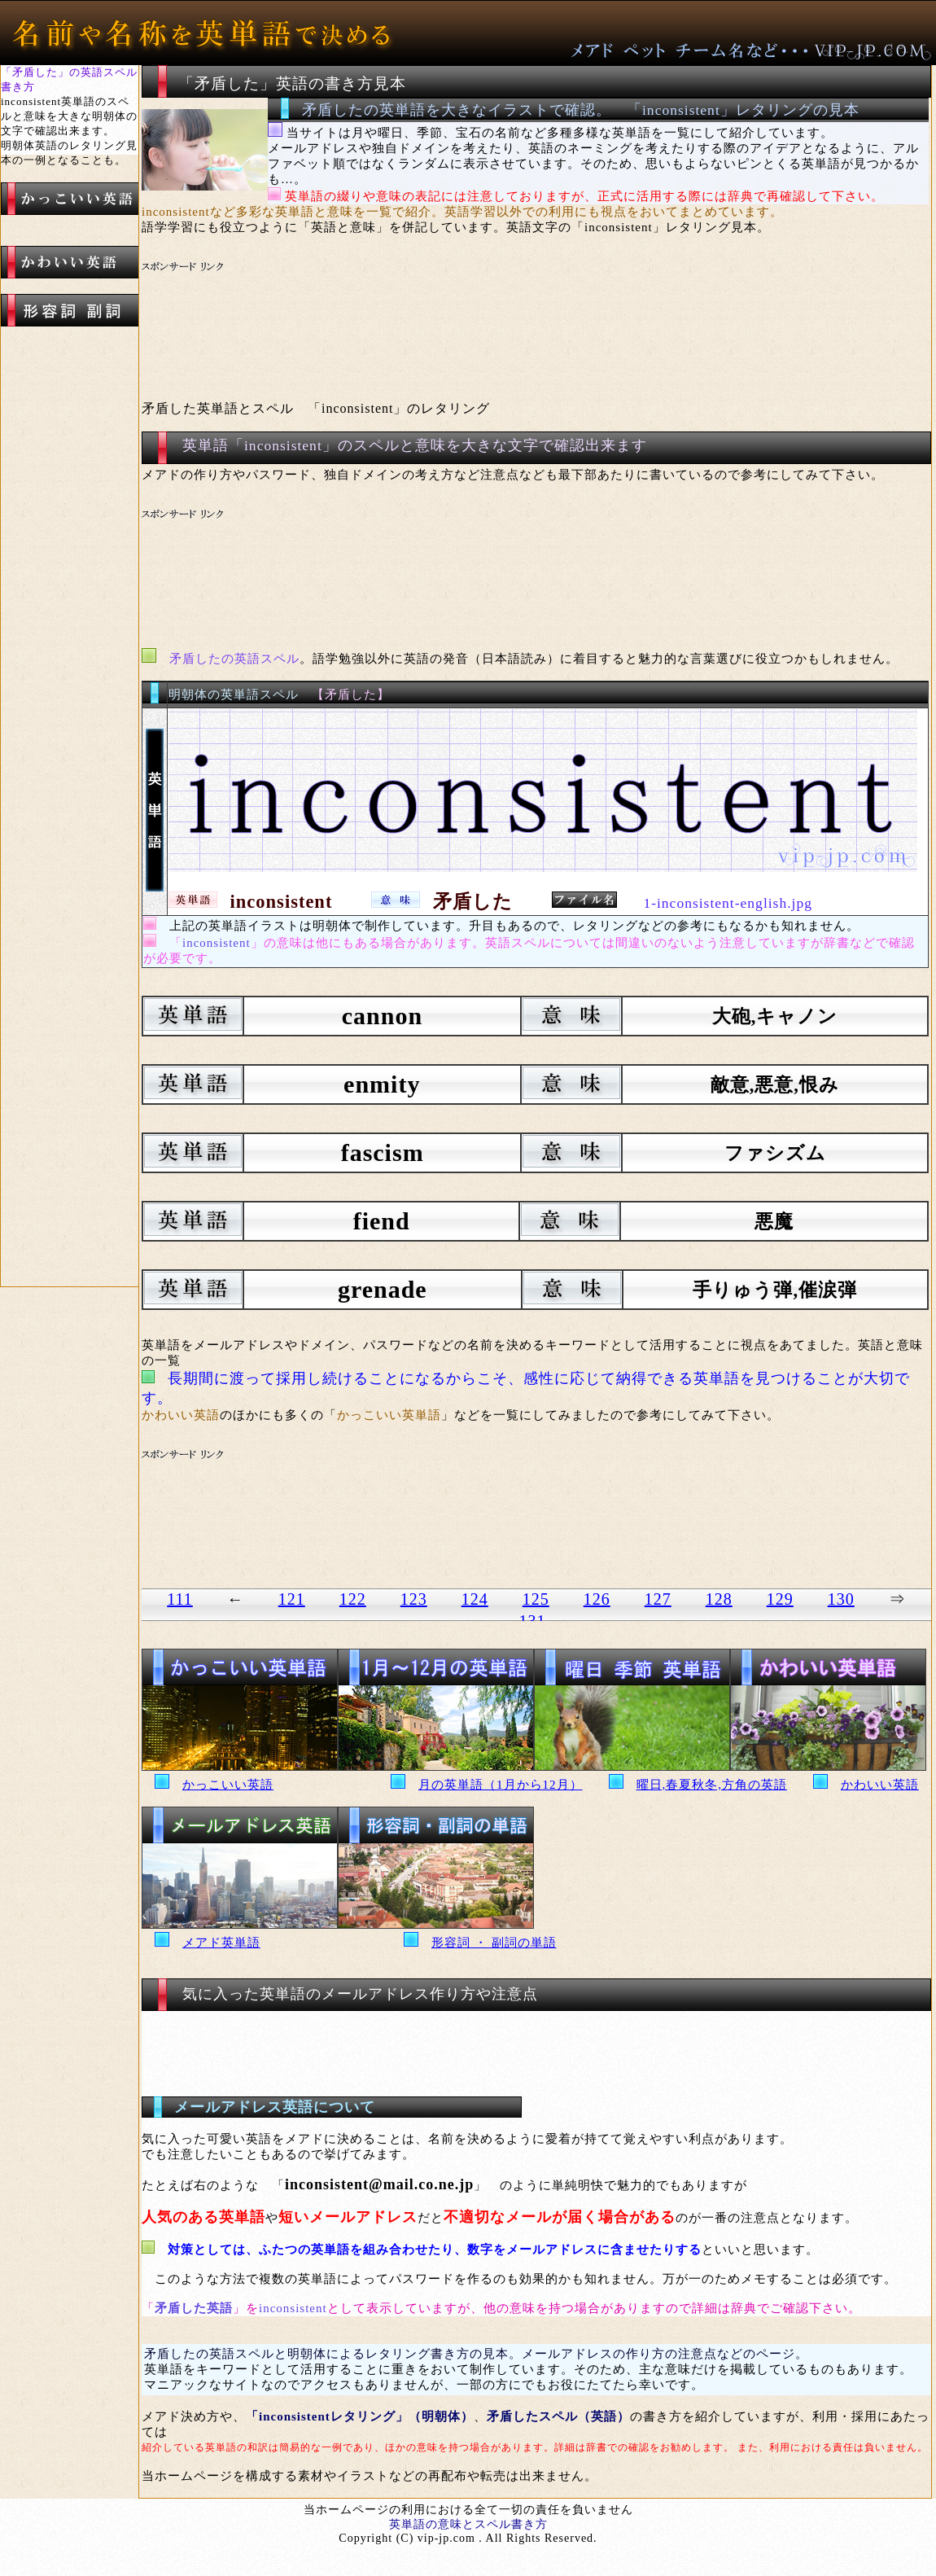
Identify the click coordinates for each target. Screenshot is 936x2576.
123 (413, 1599)
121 (291, 1599)
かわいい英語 (880, 1784)
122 (352, 1599)
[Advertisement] (447, 322)
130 (841, 1599)
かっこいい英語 (227, 1784)
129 (780, 1599)
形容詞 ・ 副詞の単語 (494, 1942)
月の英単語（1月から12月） (500, 1784)
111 (180, 1599)
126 (597, 1599)
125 (536, 1599)
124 (474, 1599)
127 (658, 1599)
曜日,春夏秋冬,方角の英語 (712, 1784)
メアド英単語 (221, 1942)
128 (719, 1599)
